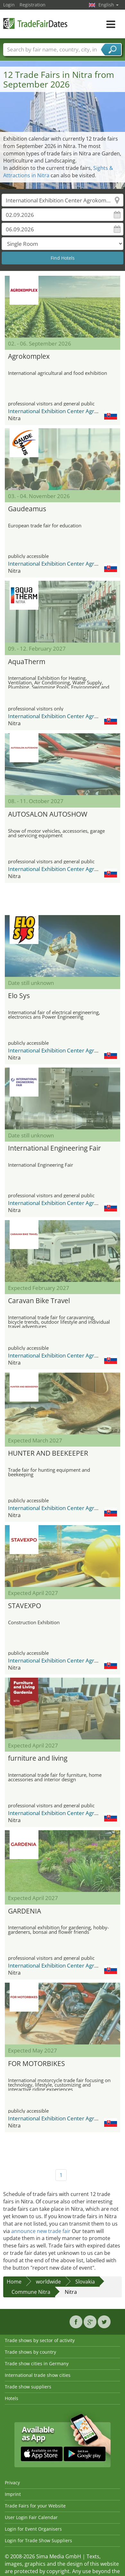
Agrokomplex (29, 356)
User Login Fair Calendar (31, 2517)
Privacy (12, 2482)
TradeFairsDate (35, 23)
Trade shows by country (30, 2352)
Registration (33, 5)
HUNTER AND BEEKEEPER (48, 1453)
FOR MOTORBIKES (36, 2063)
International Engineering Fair (54, 1148)
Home (14, 2281)
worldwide (48, 2281)
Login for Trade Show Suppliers (38, 2540)
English (108, 5)
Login (9, 5)
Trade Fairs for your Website (35, 2506)
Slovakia (85, 2281)
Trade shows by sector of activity (40, 2340)
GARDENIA (24, 1910)
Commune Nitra (31, 2291)
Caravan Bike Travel (39, 1300)
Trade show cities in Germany (37, 2363)
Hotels (11, 2398)
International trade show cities (38, 2375)
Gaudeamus (27, 508)
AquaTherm (26, 661)
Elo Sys (19, 995)
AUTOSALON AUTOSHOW (47, 814)
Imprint (13, 2494)
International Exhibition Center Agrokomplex (63, 411)
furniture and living (37, 1758)
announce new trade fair (41, 2231)
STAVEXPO (24, 1605)
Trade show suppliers (28, 2387)
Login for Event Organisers (33, 2529)
